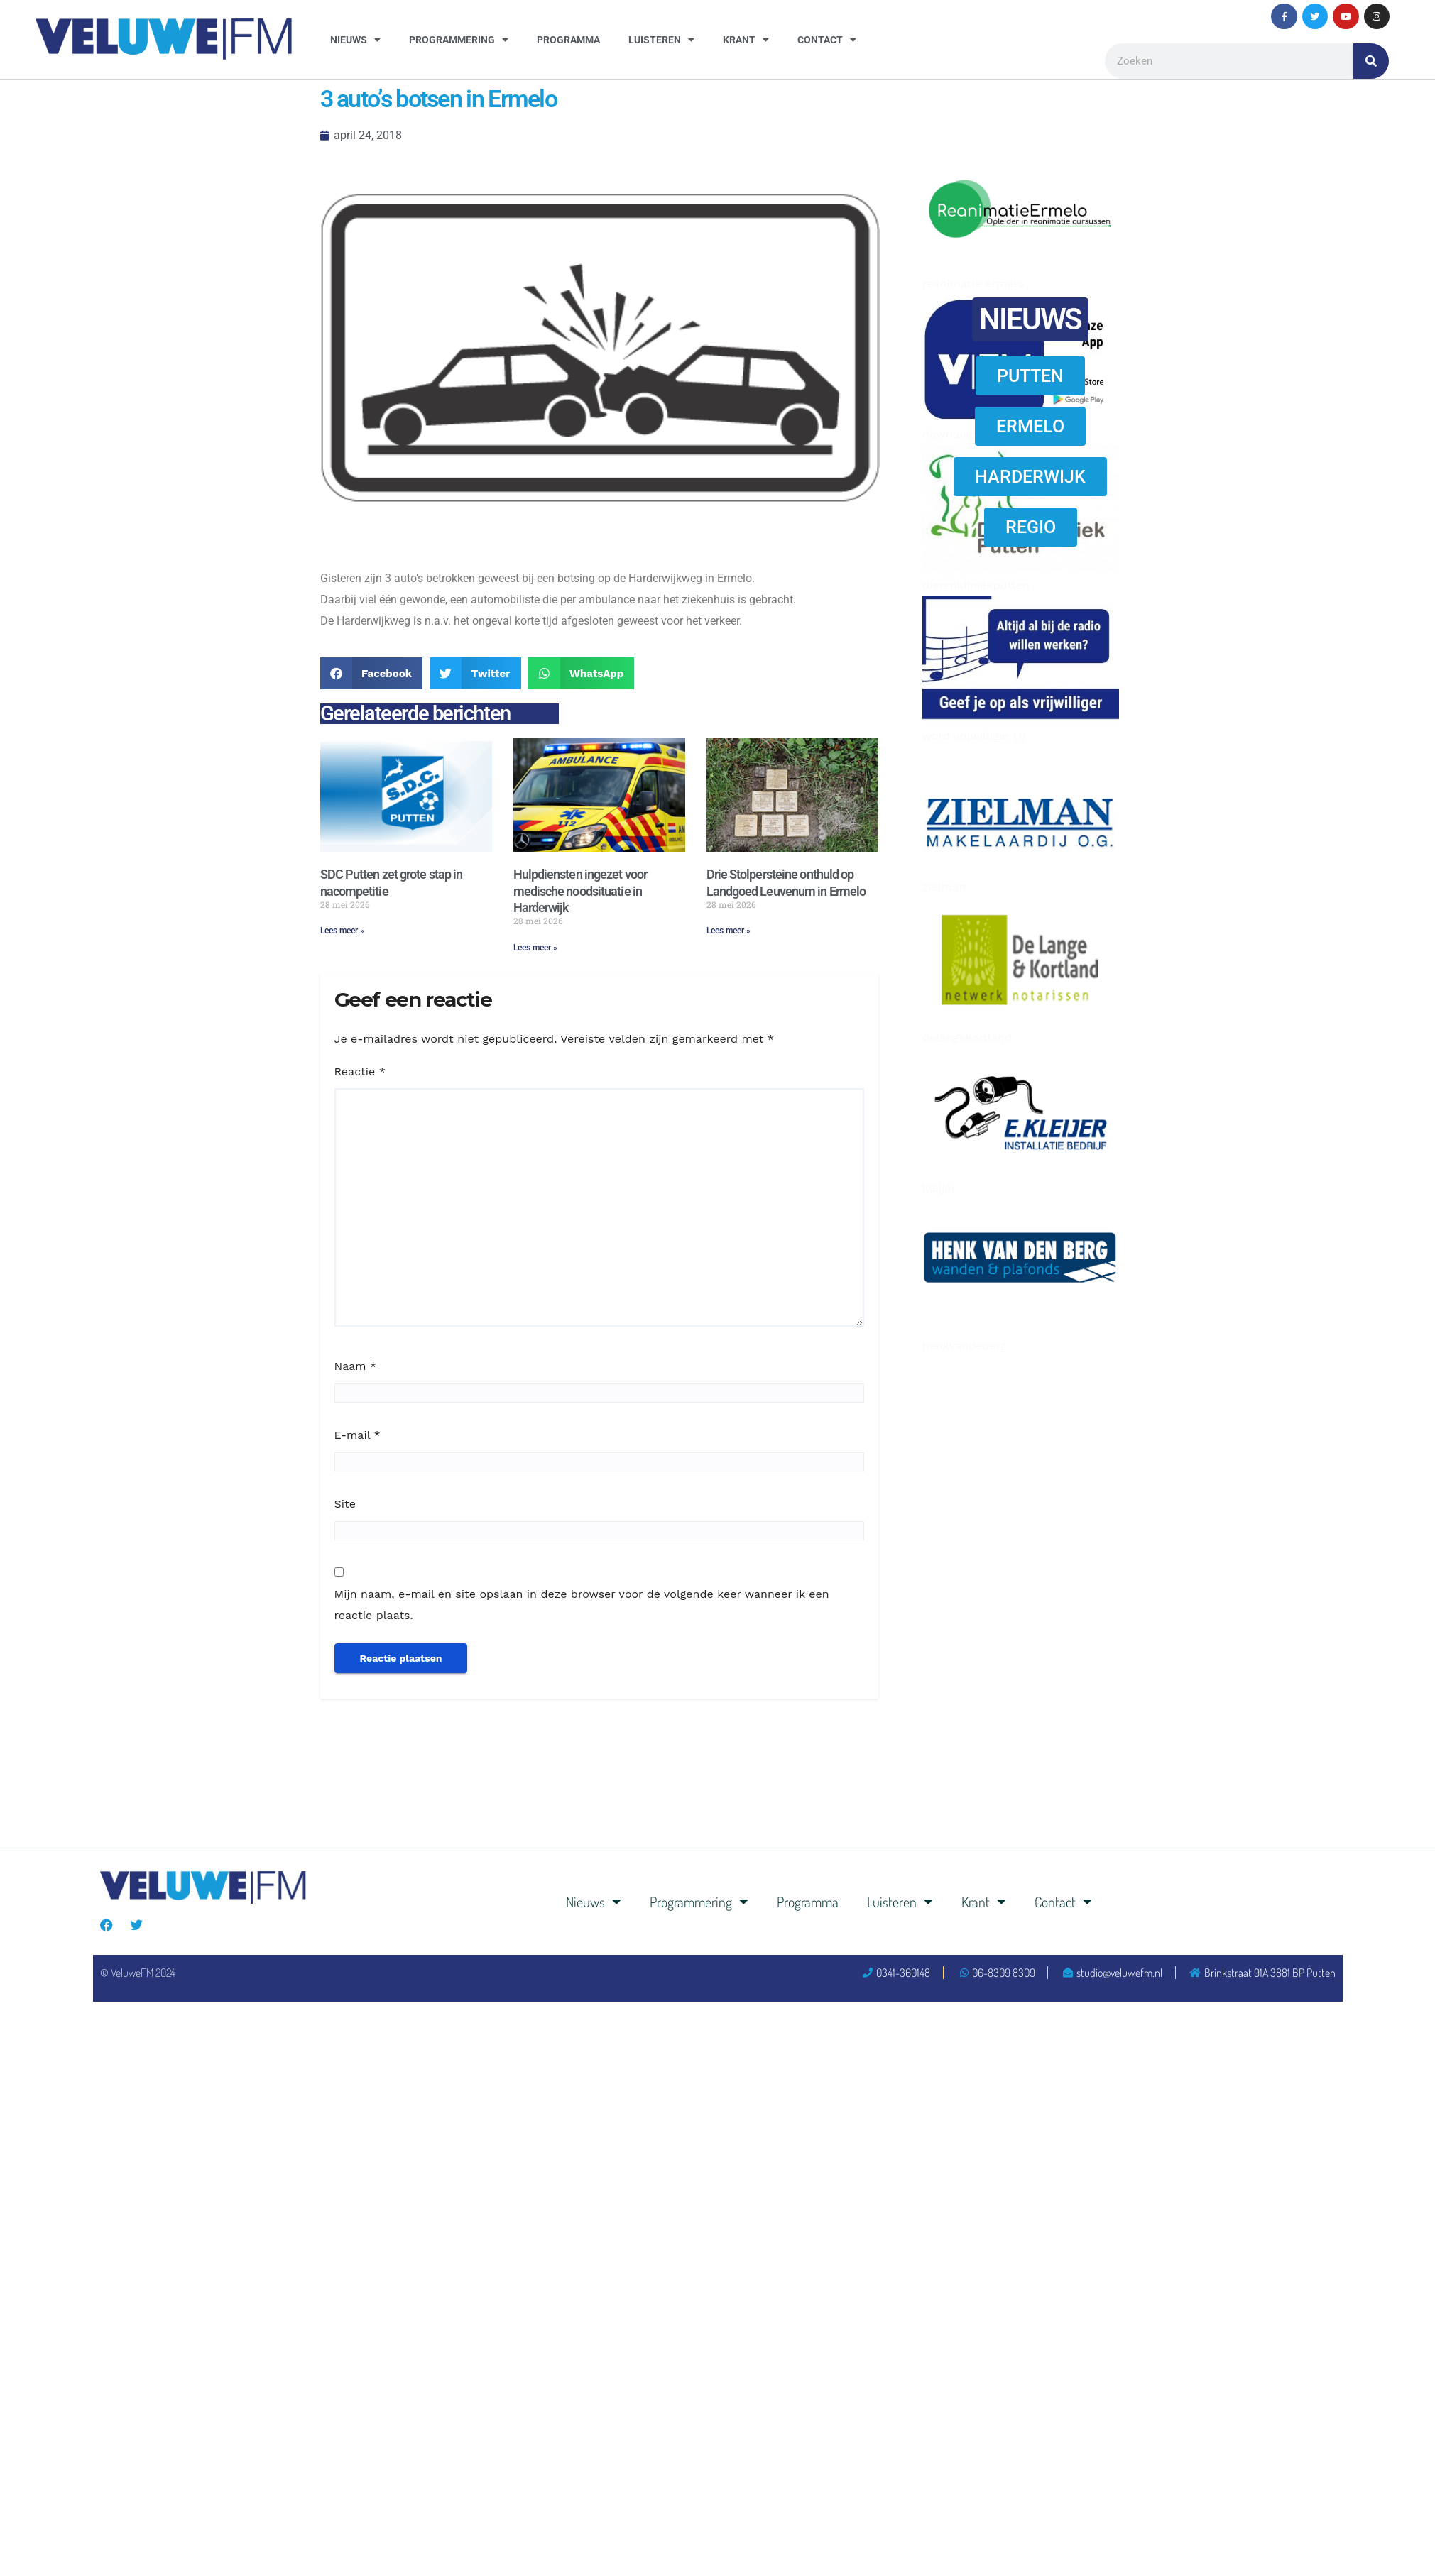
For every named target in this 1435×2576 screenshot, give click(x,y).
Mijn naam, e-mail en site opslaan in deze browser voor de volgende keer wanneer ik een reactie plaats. (581, 1604)
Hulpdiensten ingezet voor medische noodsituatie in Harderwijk (580, 891)
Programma (568, 39)
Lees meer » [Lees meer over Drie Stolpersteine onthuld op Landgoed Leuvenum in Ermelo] (728, 931)
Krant (746, 40)
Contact (826, 40)
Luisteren (661, 40)
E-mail (357, 1435)
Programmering (458, 40)
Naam (355, 1366)
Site (345, 1504)
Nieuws (355, 40)
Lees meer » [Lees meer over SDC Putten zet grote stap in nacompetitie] (342, 931)
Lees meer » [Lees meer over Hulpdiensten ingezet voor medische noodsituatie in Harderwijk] (535, 948)
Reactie (360, 1071)
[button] (371, 673)
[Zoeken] (1371, 61)
